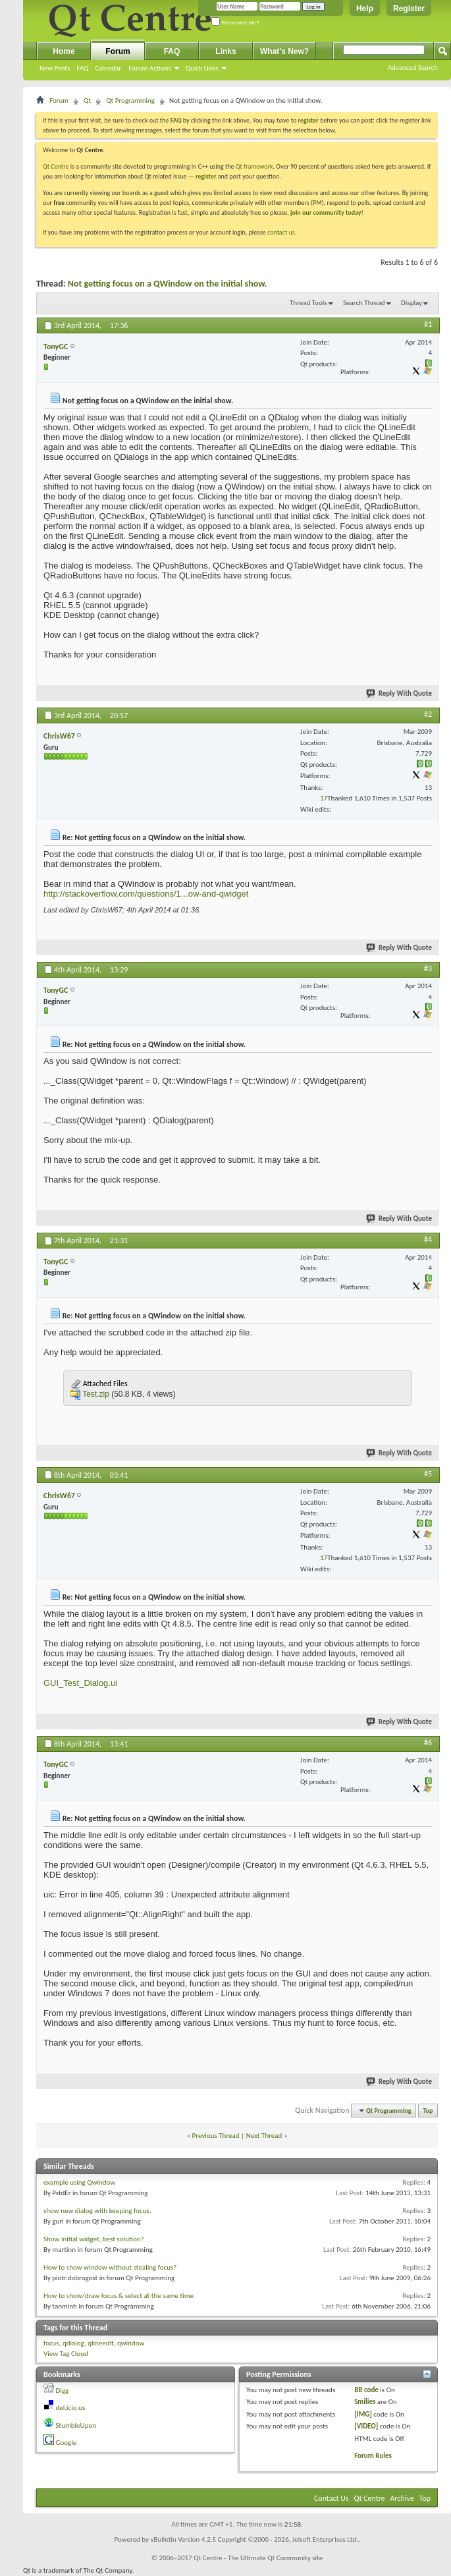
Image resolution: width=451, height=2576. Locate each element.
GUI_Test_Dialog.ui (80, 1683)
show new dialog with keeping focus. (97, 2210)
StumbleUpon (76, 2425)
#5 (428, 1473)
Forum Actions (149, 68)
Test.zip (95, 1394)
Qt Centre (56, 166)
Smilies (364, 2401)
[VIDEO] (366, 2426)
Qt (87, 100)
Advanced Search (413, 67)
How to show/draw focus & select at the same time (118, 2295)
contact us (281, 232)
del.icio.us (71, 2407)
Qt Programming (130, 100)
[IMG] (363, 2414)
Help (364, 8)
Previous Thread (216, 2135)
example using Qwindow (79, 2182)
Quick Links (202, 68)
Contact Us (331, 2498)
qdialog (73, 2343)
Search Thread (364, 302)
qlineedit (101, 2343)
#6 (428, 1742)
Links (225, 51)
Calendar (108, 68)
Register (409, 8)
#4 (428, 1239)
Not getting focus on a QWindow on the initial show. (167, 283)
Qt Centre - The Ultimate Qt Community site (258, 2558)
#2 (428, 714)
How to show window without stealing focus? (109, 2267)
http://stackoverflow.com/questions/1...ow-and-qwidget (145, 894)
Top (428, 2110)
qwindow (130, 2343)
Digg (62, 2390)
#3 (428, 968)
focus (51, 2343)
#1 (428, 324)
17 (323, 798)
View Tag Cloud (65, 2353)
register (206, 176)
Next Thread (264, 2135)
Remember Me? (235, 23)
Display (411, 302)
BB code (366, 2390)
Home (63, 51)
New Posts (55, 68)
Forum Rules (373, 2455)
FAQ (82, 68)
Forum (117, 51)
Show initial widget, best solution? (93, 2239)
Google (66, 2442)
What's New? (284, 51)
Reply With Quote (399, 693)
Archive (402, 2498)
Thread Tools (308, 302)
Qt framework (254, 166)
